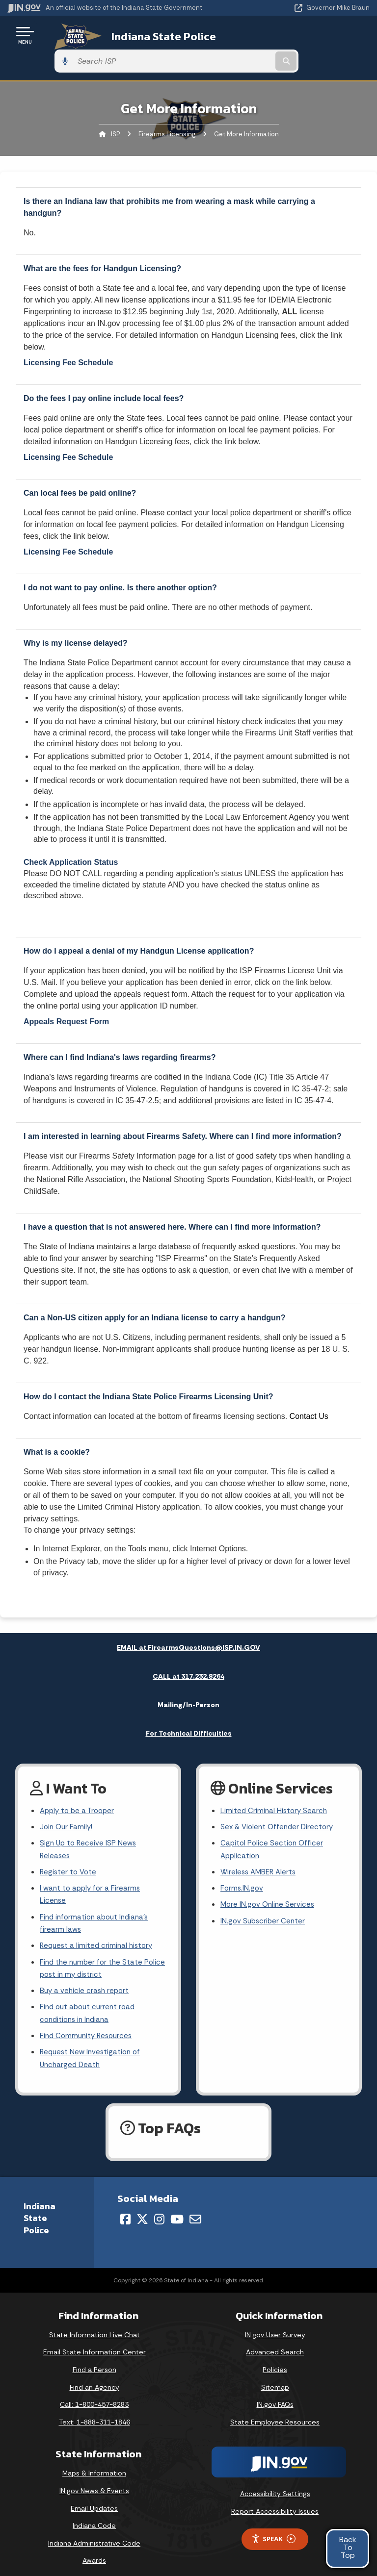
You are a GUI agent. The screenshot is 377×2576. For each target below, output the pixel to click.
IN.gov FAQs (275, 2395)
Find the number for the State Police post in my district (93, 1952)
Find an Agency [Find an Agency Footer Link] (94, 2378)
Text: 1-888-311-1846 (94, 2412)
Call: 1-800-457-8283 (94, 2395)
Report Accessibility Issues (275, 2502)
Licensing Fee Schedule (68, 336)
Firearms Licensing (166, 108)
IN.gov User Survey (275, 2325)
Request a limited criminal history (98, 1928)
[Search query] (317, 35)
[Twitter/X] (142, 2210)
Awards (94, 2551)
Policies (275, 2360)
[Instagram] (159, 2210)
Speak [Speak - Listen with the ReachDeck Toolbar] (273, 2529)
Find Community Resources (88, 2024)
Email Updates (94, 2499)
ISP (115, 108)
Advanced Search (275, 2342)
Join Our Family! (67, 1802)
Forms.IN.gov (242, 1867)
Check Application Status (71, 836)
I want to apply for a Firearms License (92, 1874)
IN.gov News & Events (94, 2481)
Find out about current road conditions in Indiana (90, 2000)
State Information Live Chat (94, 2325)
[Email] (195, 2210)
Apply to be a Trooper (79, 1785)
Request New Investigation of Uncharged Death (92, 2048)
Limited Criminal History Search (275, 1785)
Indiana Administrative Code (94, 2533)
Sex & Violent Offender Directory (279, 1802)
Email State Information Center (94, 2342)
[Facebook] (125, 2210)
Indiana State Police (150, 34)
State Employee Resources (275, 2412)
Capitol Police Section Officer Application (273, 1826)
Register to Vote (69, 1850)
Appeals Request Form (66, 995)
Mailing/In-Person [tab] (188, 1678)
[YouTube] (177, 2210)
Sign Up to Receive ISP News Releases (89, 1826)
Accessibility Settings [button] (275, 2484)
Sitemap (275, 2378)
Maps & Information (94, 2463)
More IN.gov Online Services (269, 1885)
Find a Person (94, 2360)
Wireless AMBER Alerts (260, 1850)
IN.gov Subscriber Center (264, 1902)
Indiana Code (94, 2516)
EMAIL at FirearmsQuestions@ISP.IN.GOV (188, 1621)
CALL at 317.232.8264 (188, 1649)
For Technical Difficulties (189, 1707)
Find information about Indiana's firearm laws (97, 1905)
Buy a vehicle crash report (86, 1976)
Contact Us (309, 1390)
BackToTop (347, 2547)
